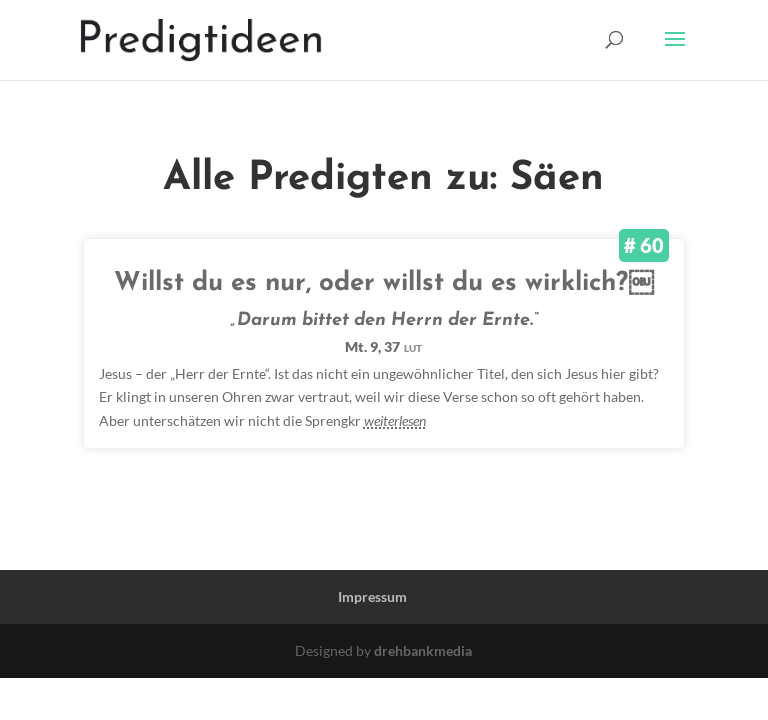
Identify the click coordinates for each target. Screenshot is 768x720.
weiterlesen (395, 420)
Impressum (372, 596)
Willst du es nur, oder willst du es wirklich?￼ (384, 283)
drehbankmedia (423, 650)
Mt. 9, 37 (383, 346)
